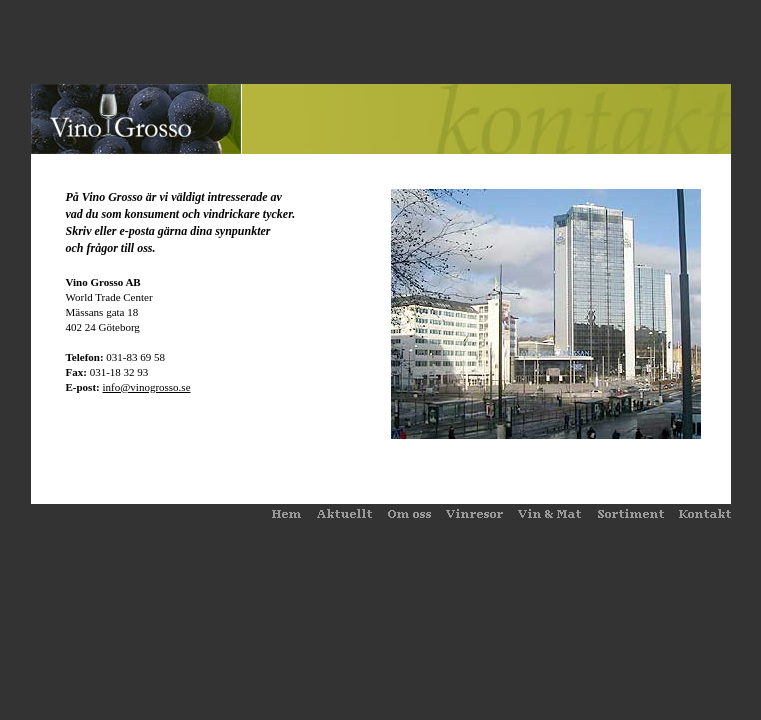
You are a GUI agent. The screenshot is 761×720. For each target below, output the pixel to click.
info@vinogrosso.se (146, 387)
